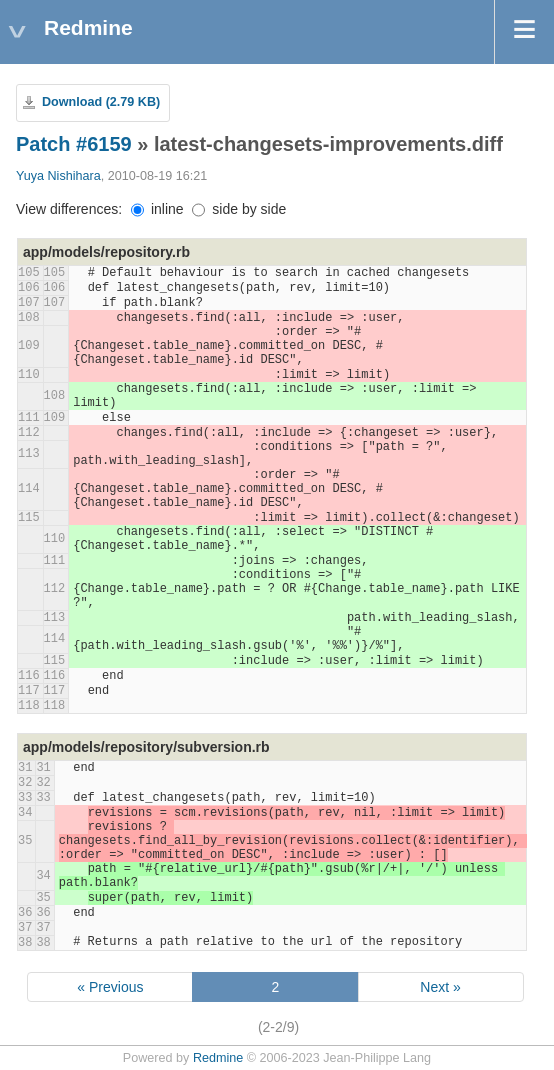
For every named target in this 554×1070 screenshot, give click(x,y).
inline (157, 209)
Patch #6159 (74, 144)
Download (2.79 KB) (101, 102)
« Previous (110, 987)
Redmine (218, 1058)
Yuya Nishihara (58, 176)
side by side (239, 209)
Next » (440, 987)
